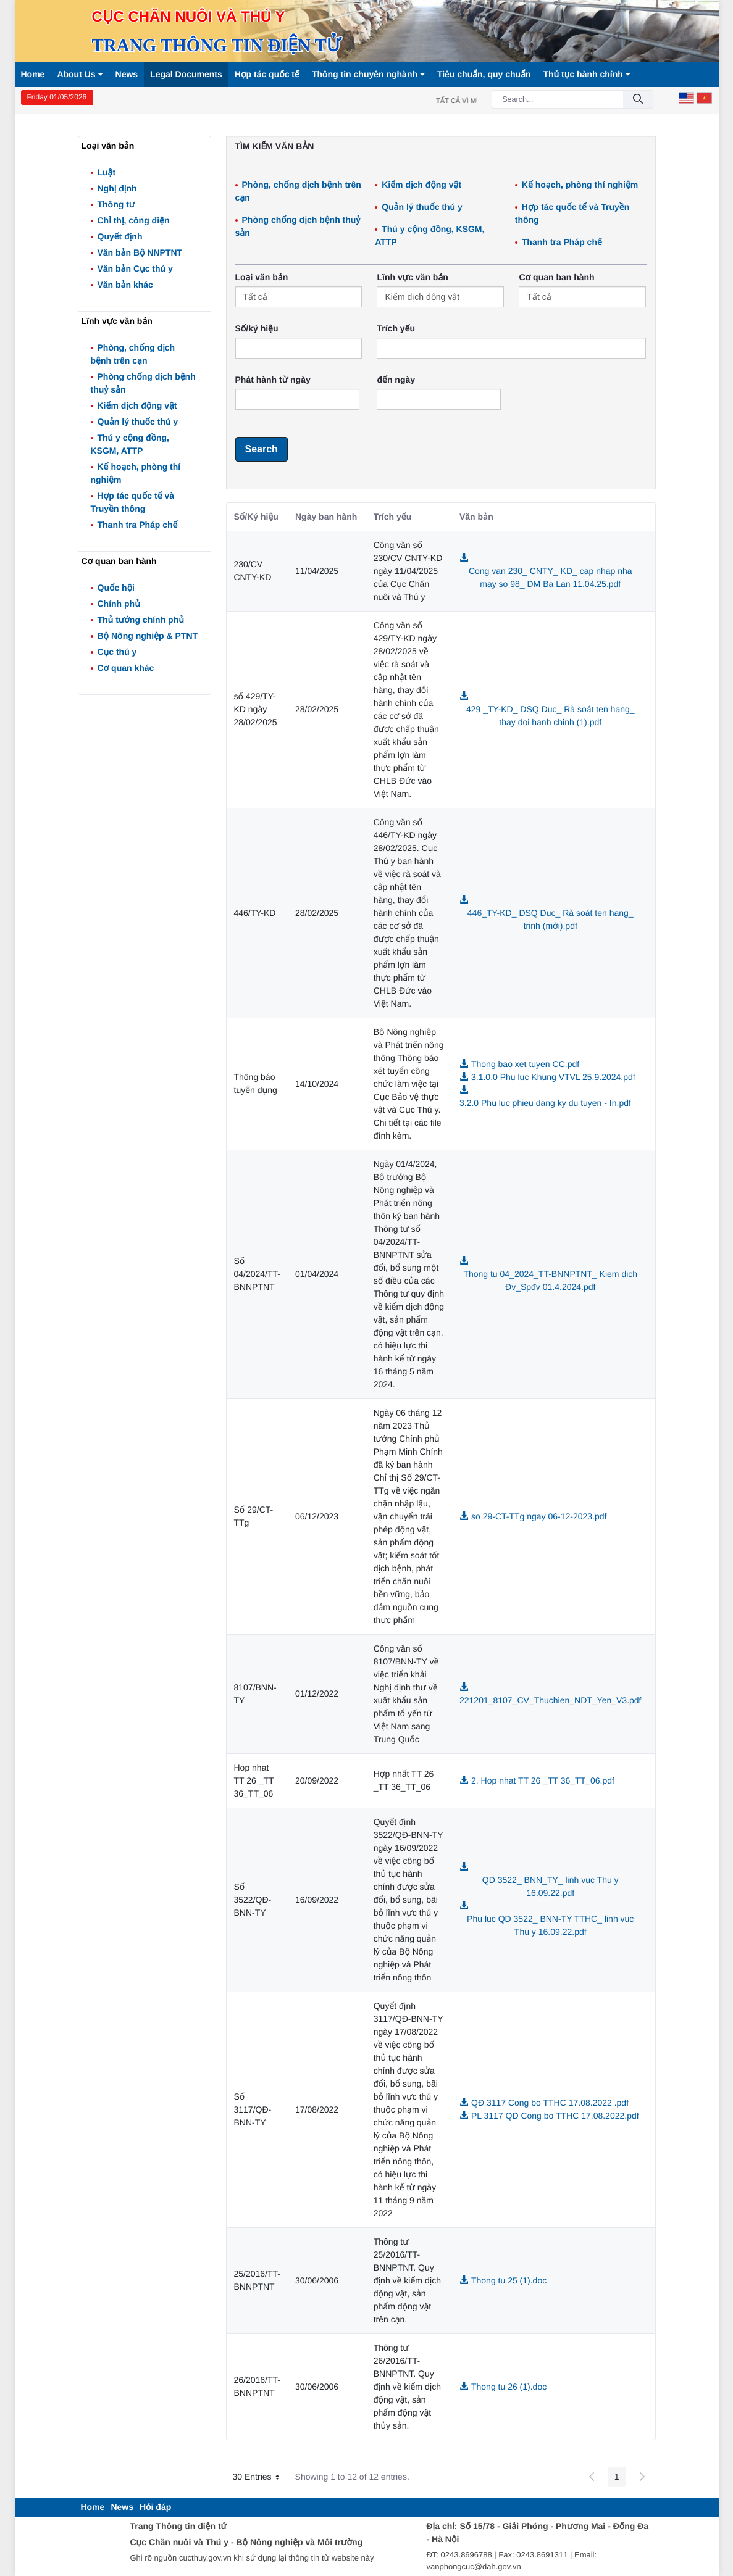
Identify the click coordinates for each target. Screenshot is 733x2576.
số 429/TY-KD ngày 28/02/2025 (255, 709)
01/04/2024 (316, 1274)
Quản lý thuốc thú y (138, 421)
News (126, 74)
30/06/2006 (316, 2280)
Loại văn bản (261, 277)
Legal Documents (186, 74)
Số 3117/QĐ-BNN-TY (253, 2109)
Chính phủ (119, 604)
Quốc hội (116, 587)
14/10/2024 (316, 1084)
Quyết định (120, 236)
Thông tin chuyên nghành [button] (368, 74)
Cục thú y (117, 652)
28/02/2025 (316, 709)
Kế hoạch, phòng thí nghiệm (580, 184)
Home (33, 74)
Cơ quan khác (126, 668)
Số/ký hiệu (257, 328)
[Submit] (637, 99)
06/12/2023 (316, 1516)
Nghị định (117, 188)
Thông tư (116, 204)
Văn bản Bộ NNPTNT (140, 252)
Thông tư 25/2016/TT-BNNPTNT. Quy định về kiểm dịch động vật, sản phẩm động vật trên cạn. (407, 2280)
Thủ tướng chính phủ (141, 620)
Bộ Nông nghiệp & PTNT (148, 636)
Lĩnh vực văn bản (412, 277)
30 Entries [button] (260, 2478)
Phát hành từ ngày (273, 379)
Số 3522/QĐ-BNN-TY (253, 1899)
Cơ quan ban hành (556, 277)
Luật (107, 172)
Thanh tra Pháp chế (138, 525)
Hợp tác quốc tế (267, 74)
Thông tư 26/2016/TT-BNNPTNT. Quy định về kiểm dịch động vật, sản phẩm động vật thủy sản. (407, 2386)
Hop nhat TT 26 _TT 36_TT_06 (254, 1780)
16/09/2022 (316, 1900)
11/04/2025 (316, 571)
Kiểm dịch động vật (137, 405)
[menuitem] (93, 2507)
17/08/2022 (316, 2109)
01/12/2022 (316, 1693)
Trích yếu (396, 328)
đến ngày (396, 379)
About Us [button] (80, 74)
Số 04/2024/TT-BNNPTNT (257, 1274)
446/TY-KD (255, 913)
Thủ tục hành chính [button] (586, 74)
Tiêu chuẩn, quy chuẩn (484, 74)
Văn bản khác (125, 284)
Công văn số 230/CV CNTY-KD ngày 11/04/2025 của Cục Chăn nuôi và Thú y (408, 571)
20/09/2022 (316, 1780)
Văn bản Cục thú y (135, 268)
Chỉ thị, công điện (134, 220)
